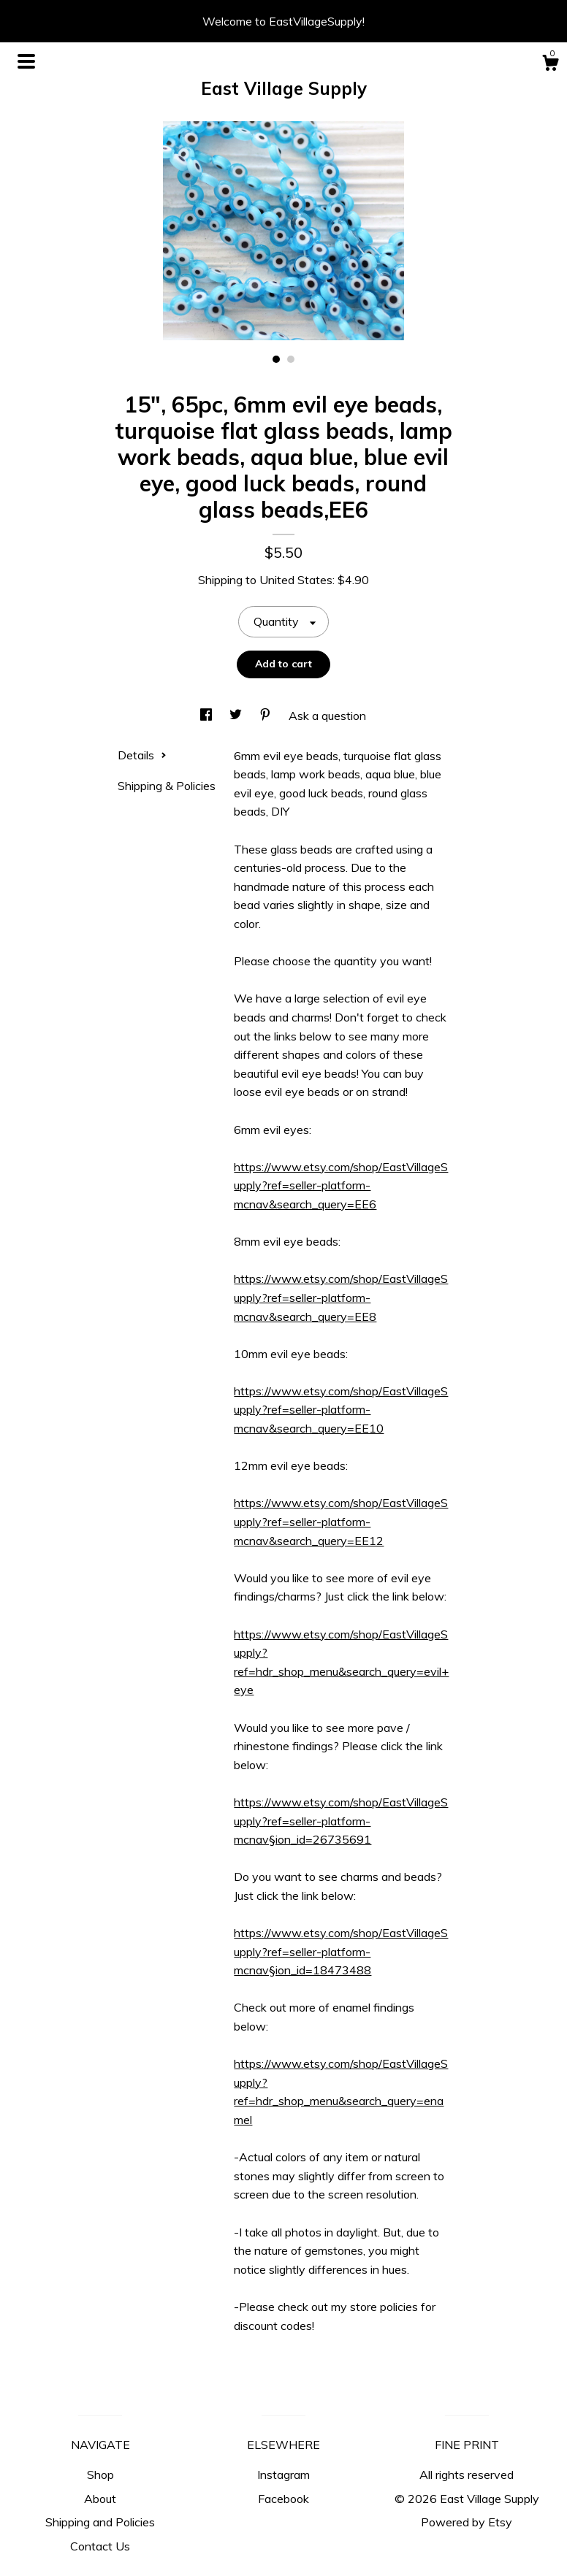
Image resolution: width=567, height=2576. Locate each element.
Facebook (283, 2498)
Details (142, 755)
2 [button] (290, 359)
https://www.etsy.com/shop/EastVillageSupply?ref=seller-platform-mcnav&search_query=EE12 (341, 1521)
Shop (100, 2474)
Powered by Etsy (466, 2522)
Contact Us (100, 2546)
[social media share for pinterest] (266, 715)
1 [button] (276, 359)
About (100, 2498)
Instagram (283, 2474)
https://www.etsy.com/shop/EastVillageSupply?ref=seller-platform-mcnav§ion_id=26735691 (341, 1821)
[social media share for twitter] (237, 715)
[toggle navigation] (26, 61)
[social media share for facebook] (207, 715)
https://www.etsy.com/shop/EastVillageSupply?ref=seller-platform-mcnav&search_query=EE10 (341, 1409)
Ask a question (327, 715)
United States (295, 579)
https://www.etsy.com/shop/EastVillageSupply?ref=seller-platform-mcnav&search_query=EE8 (341, 1297)
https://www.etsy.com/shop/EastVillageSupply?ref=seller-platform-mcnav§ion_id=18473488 (341, 1951)
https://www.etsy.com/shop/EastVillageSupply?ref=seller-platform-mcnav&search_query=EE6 (341, 1185)
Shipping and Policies (100, 2522)
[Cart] (550, 65)
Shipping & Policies (167, 785)
